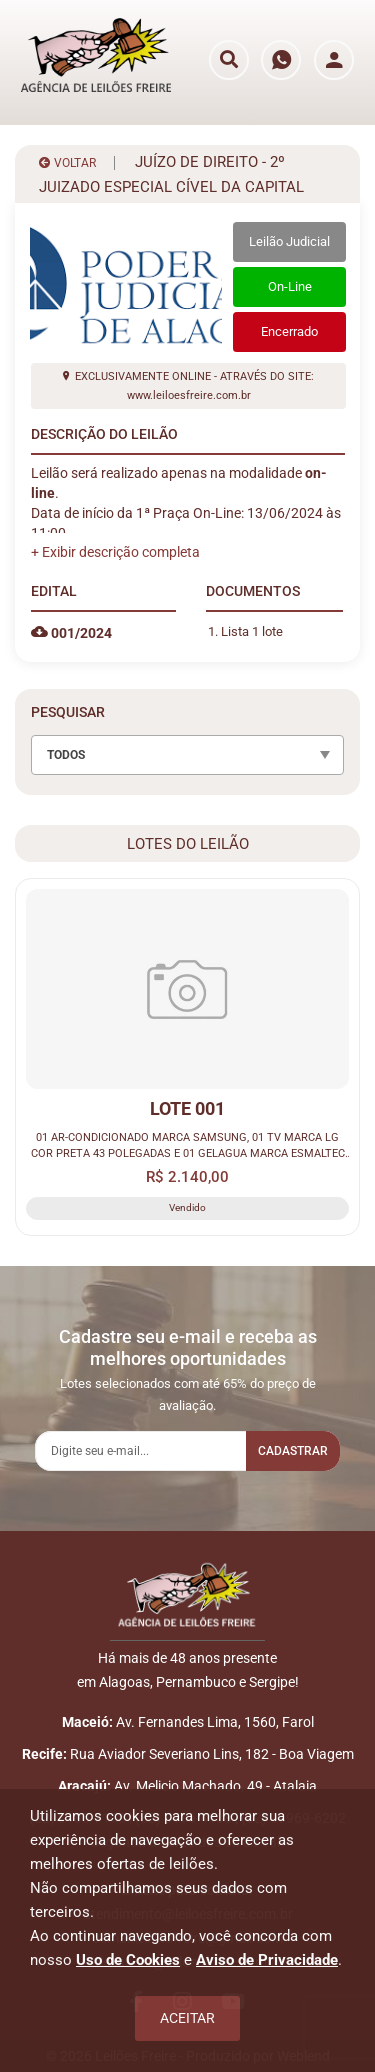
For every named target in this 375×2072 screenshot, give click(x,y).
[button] (115, 552)
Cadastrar (293, 1451)
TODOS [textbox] (66, 755)
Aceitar (187, 2018)
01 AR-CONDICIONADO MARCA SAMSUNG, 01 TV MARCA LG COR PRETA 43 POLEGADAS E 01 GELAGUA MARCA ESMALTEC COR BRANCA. (188, 1146)
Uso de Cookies (128, 1960)
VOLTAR (67, 163)
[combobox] (187, 755)
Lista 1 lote (252, 631)
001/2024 (71, 633)
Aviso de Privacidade (267, 1960)
